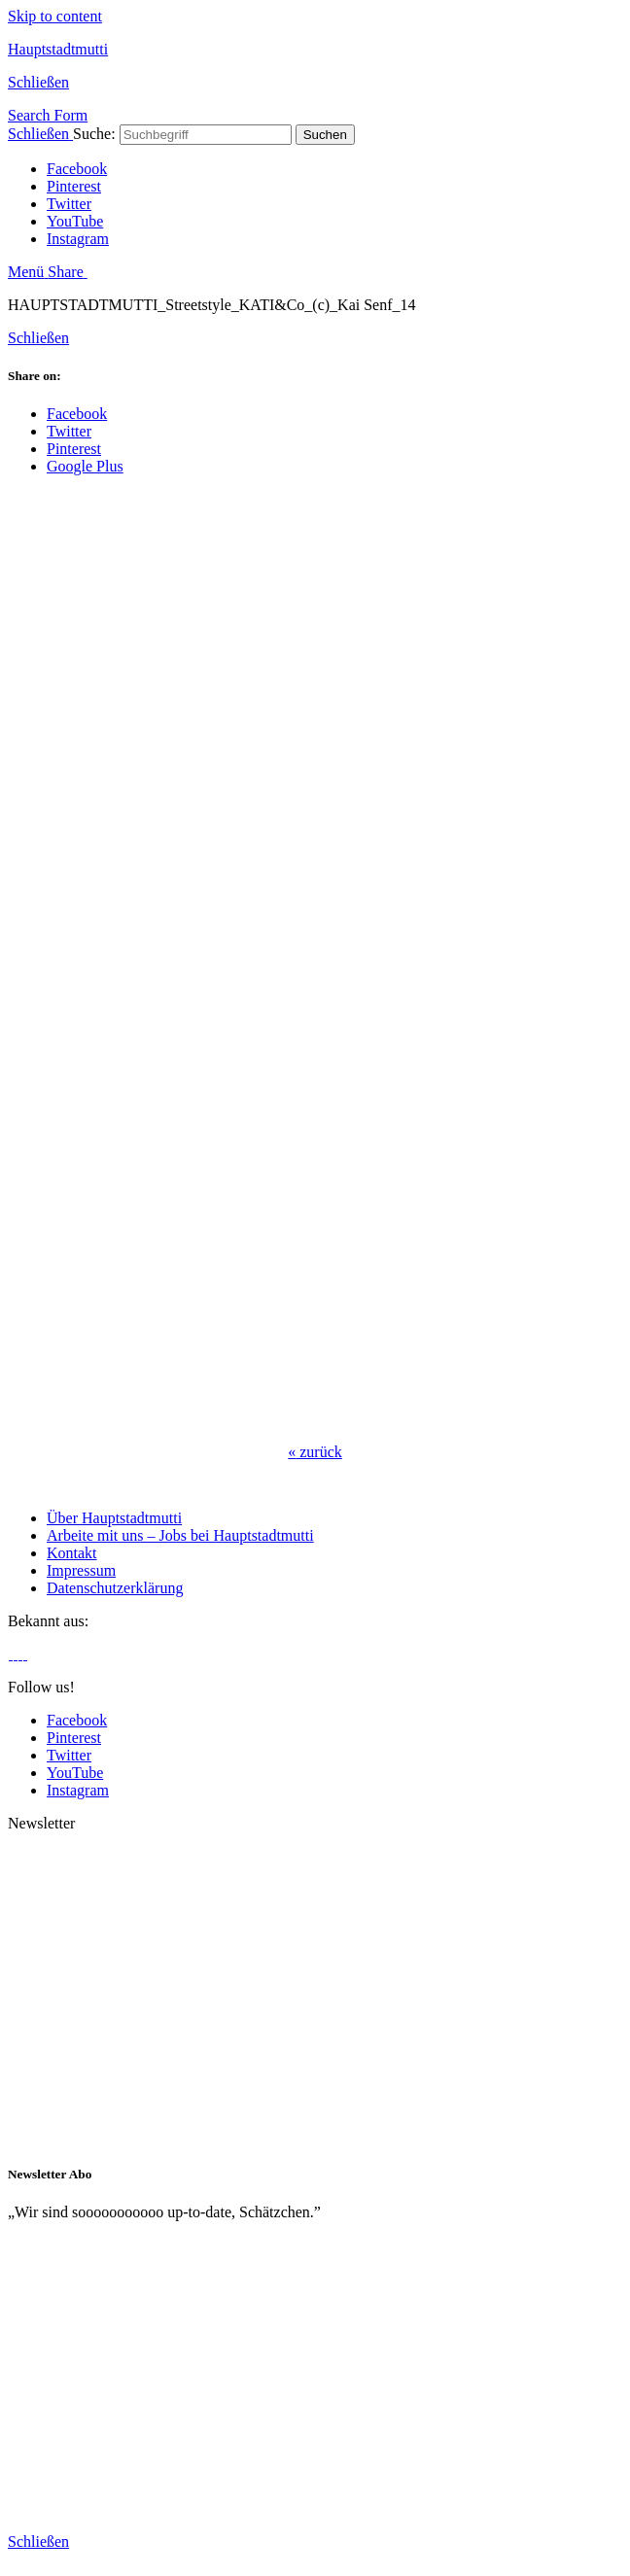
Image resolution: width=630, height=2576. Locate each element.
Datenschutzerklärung (115, 1588)
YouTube (75, 221)
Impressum (81, 1570)
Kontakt (72, 1553)
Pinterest (74, 186)
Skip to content (55, 16)
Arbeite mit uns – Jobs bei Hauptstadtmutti (180, 1535)
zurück (315, 1452)
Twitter (69, 203)
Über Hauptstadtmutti (114, 1518)
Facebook (77, 168)
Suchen (325, 134)
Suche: (94, 133)
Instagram (78, 238)
